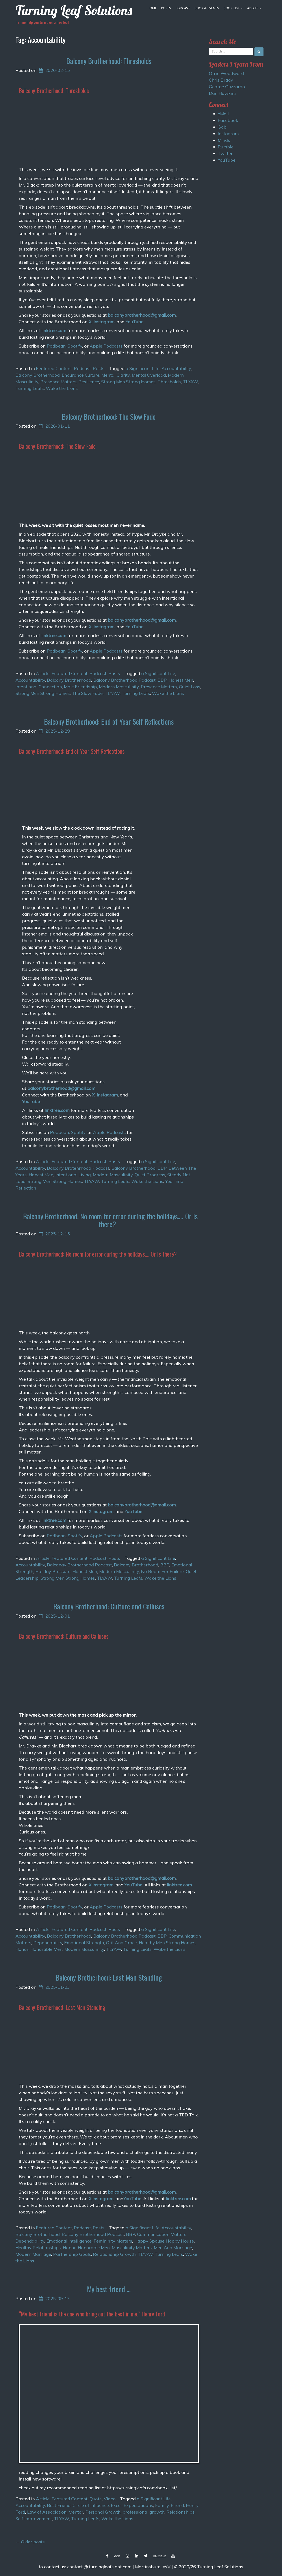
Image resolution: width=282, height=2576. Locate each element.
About (254, 8)
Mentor (76, 2512)
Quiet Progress (150, 1174)
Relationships (180, 2512)
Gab (222, 127)
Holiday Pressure (52, 1571)
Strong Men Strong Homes (128, 381)
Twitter (225, 153)
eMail (223, 113)
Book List (233, 8)
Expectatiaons (138, 2505)
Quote (95, 2498)
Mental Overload (149, 375)
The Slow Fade (87, 693)
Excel (116, 2505)
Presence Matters (58, 381)
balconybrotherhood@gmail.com (142, 315)
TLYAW (190, 381)
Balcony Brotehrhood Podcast (78, 1168)
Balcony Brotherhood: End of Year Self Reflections (109, 721)
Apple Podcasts (106, 346)
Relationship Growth (114, 2254)
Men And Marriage (173, 2247)
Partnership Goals (72, 2254)
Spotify (75, 346)
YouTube (134, 321)
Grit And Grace (121, 1942)
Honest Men (181, 680)
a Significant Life (143, 368)
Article (43, 673)
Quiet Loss (189, 686)
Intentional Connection (38, 686)
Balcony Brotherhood (37, 375)
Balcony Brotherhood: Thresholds (108, 60)
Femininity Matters (113, 2241)
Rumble (226, 147)
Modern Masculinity (119, 686)
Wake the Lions (62, 388)
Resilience (88, 381)
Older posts (30, 2541)
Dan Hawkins (223, 93)
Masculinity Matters (132, 2247)
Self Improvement (33, 2518)
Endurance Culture (80, 375)
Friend (177, 2505)
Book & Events (206, 8)
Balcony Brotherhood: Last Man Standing (109, 1977)
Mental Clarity (115, 375)
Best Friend (58, 2505)
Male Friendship (80, 686)
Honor (21, 1949)
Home (152, 8)
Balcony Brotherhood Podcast (124, 680)
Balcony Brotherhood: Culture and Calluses (108, 1606)
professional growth (143, 2512)
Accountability (176, 368)
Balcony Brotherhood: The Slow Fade (109, 416)
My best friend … (109, 2289)
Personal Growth (103, 2512)
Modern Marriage (33, 2254)
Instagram (104, 321)
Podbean (56, 346)
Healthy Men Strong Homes (167, 1942)
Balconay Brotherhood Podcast (79, 1565)
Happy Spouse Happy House (164, 2241)
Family (162, 2505)
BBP (162, 680)
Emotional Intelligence (69, 2241)
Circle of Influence (90, 2505)
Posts (166, 8)
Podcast (182, 8)
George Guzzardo (227, 86)
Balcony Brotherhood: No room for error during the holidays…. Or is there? (110, 1220)
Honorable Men (46, 1949)
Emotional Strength (84, 1942)
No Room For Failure (162, 1571)
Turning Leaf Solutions (73, 10)
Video (110, 2498)
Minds (224, 140)
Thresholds (169, 381)
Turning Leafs (29, 388)
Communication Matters (161, 2234)
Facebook (228, 120)
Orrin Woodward (226, 73)
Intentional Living (73, 1174)
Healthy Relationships (38, 2247)
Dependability (47, 1942)
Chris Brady (221, 80)
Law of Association (47, 2512)
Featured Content (54, 368)
